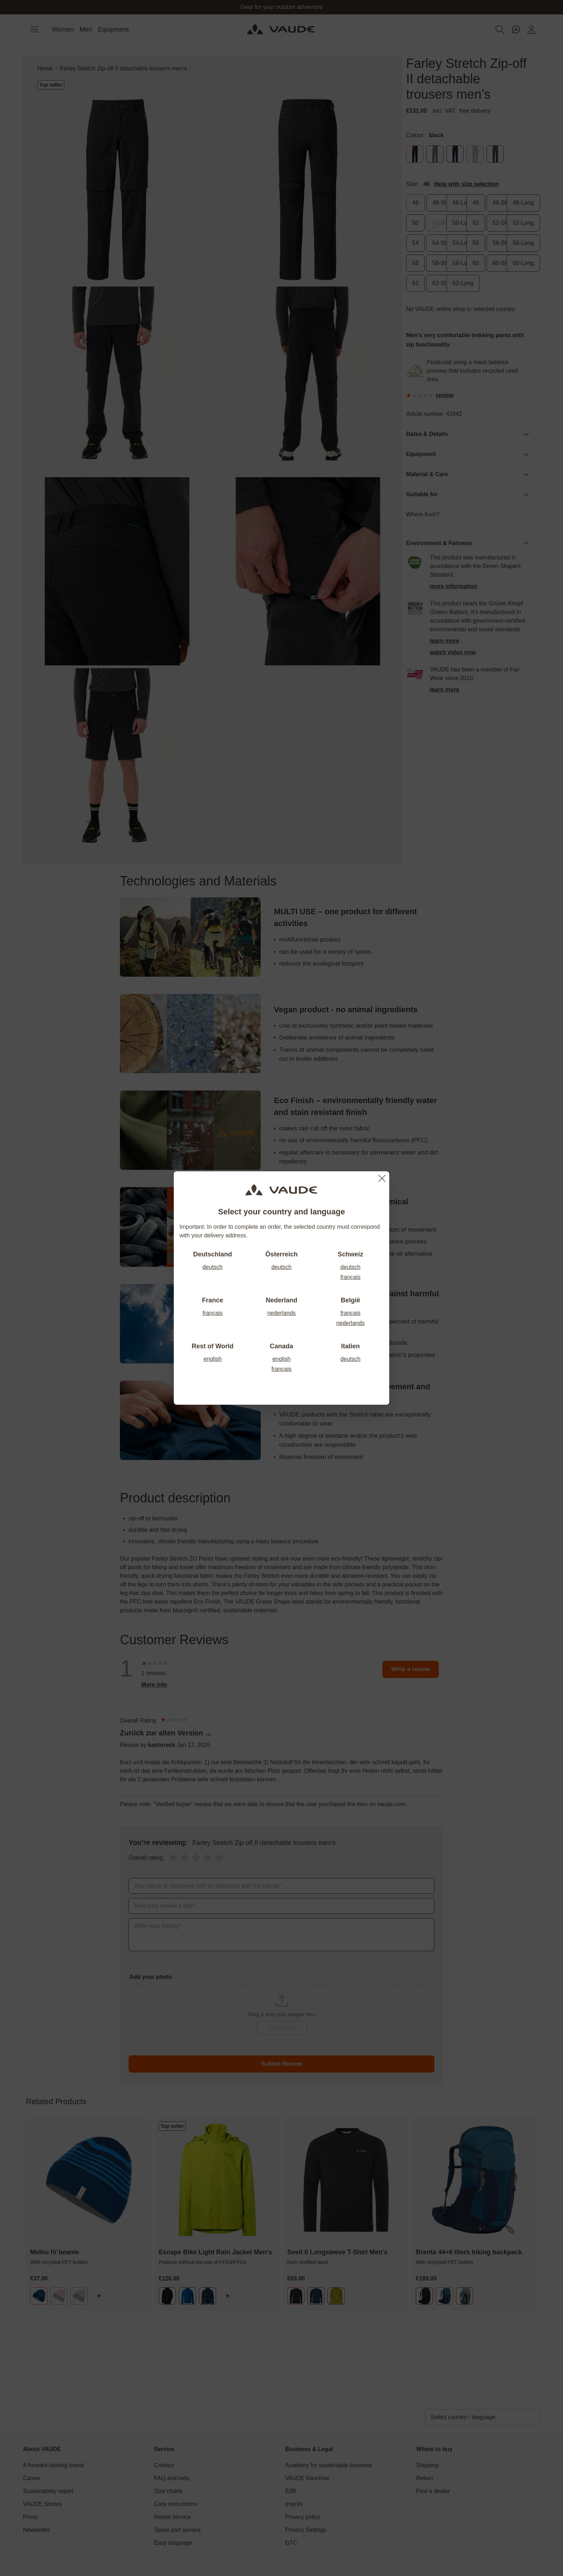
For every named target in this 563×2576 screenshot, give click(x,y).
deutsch (213, 1267)
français (350, 1277)
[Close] (382, 1178)
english (213, 1359)
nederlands (281, 1313)
